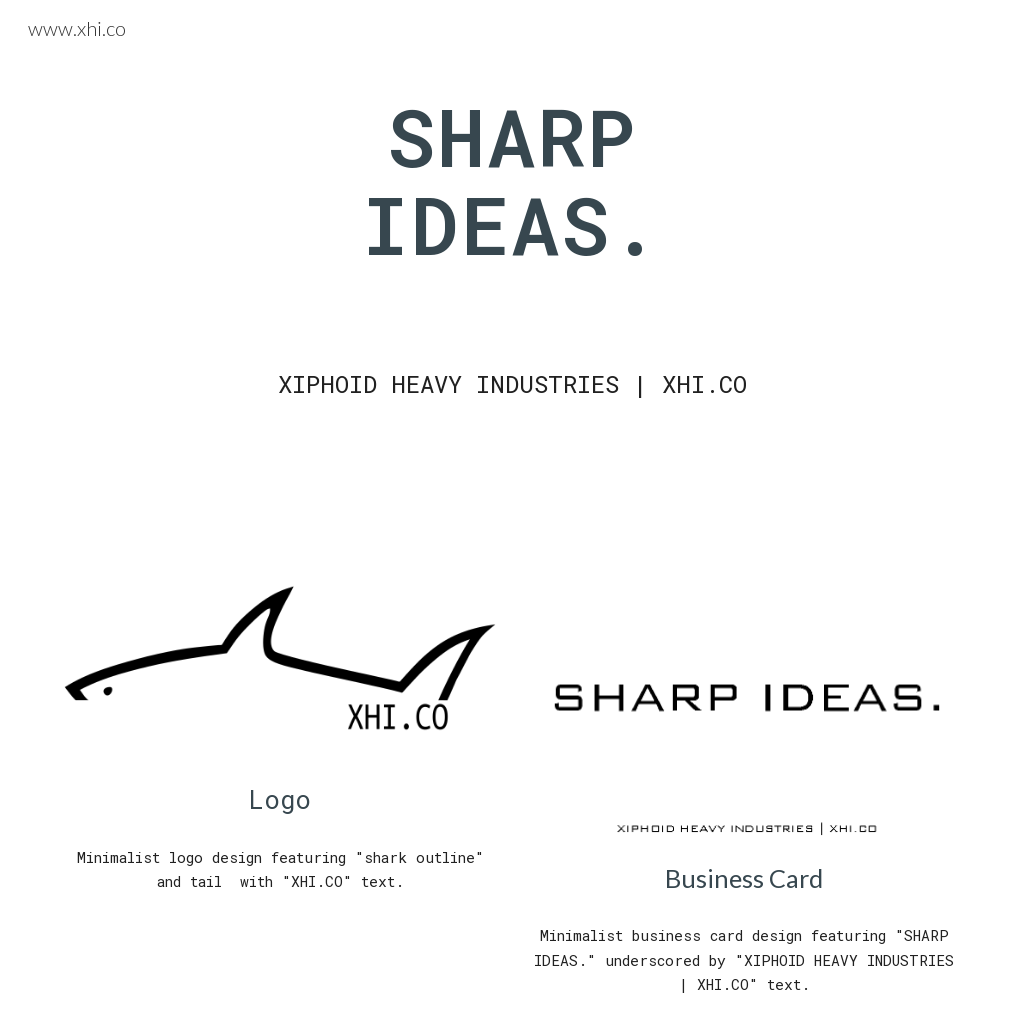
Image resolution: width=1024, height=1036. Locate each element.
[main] (511, 180)
